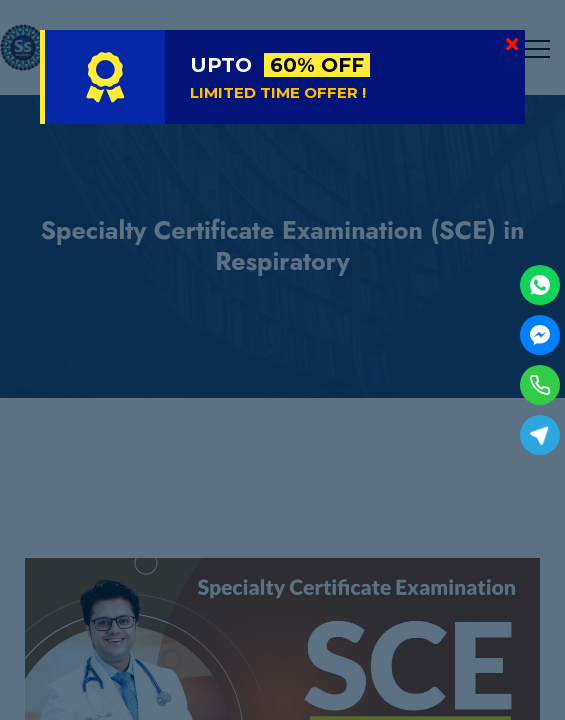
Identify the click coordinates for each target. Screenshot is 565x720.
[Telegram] (540, 435)
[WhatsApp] (540, 285)
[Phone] (540, 385)
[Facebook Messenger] (540, 335)
